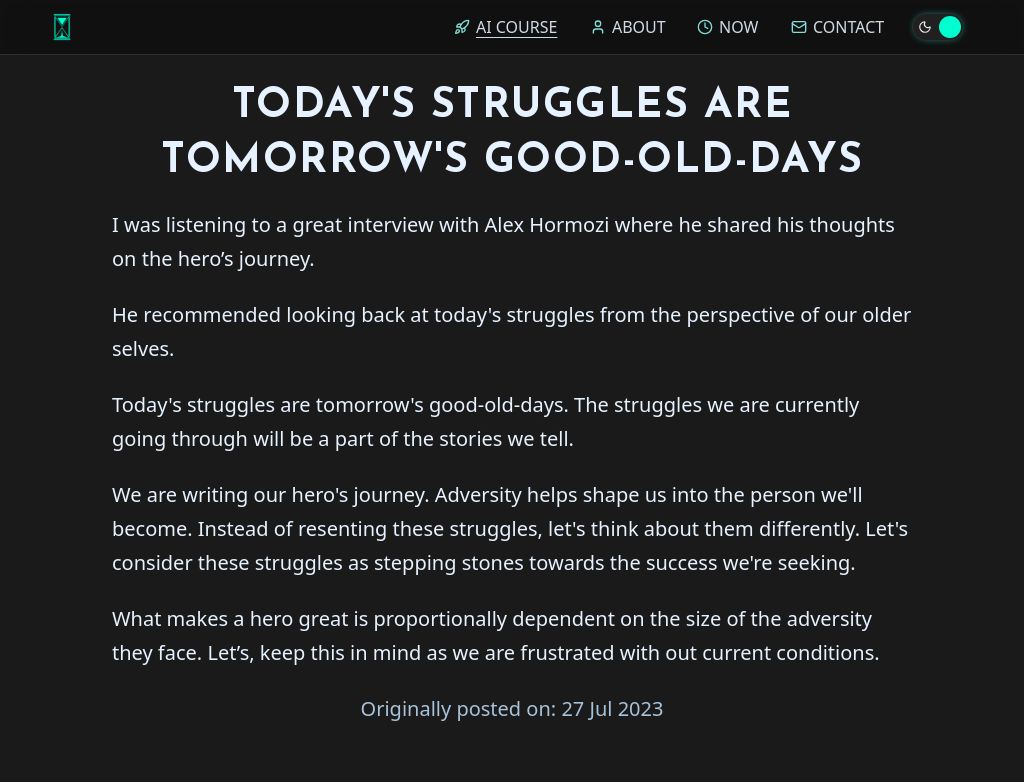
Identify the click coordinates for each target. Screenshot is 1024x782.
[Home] (62, 27)
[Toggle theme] (938, 27)
